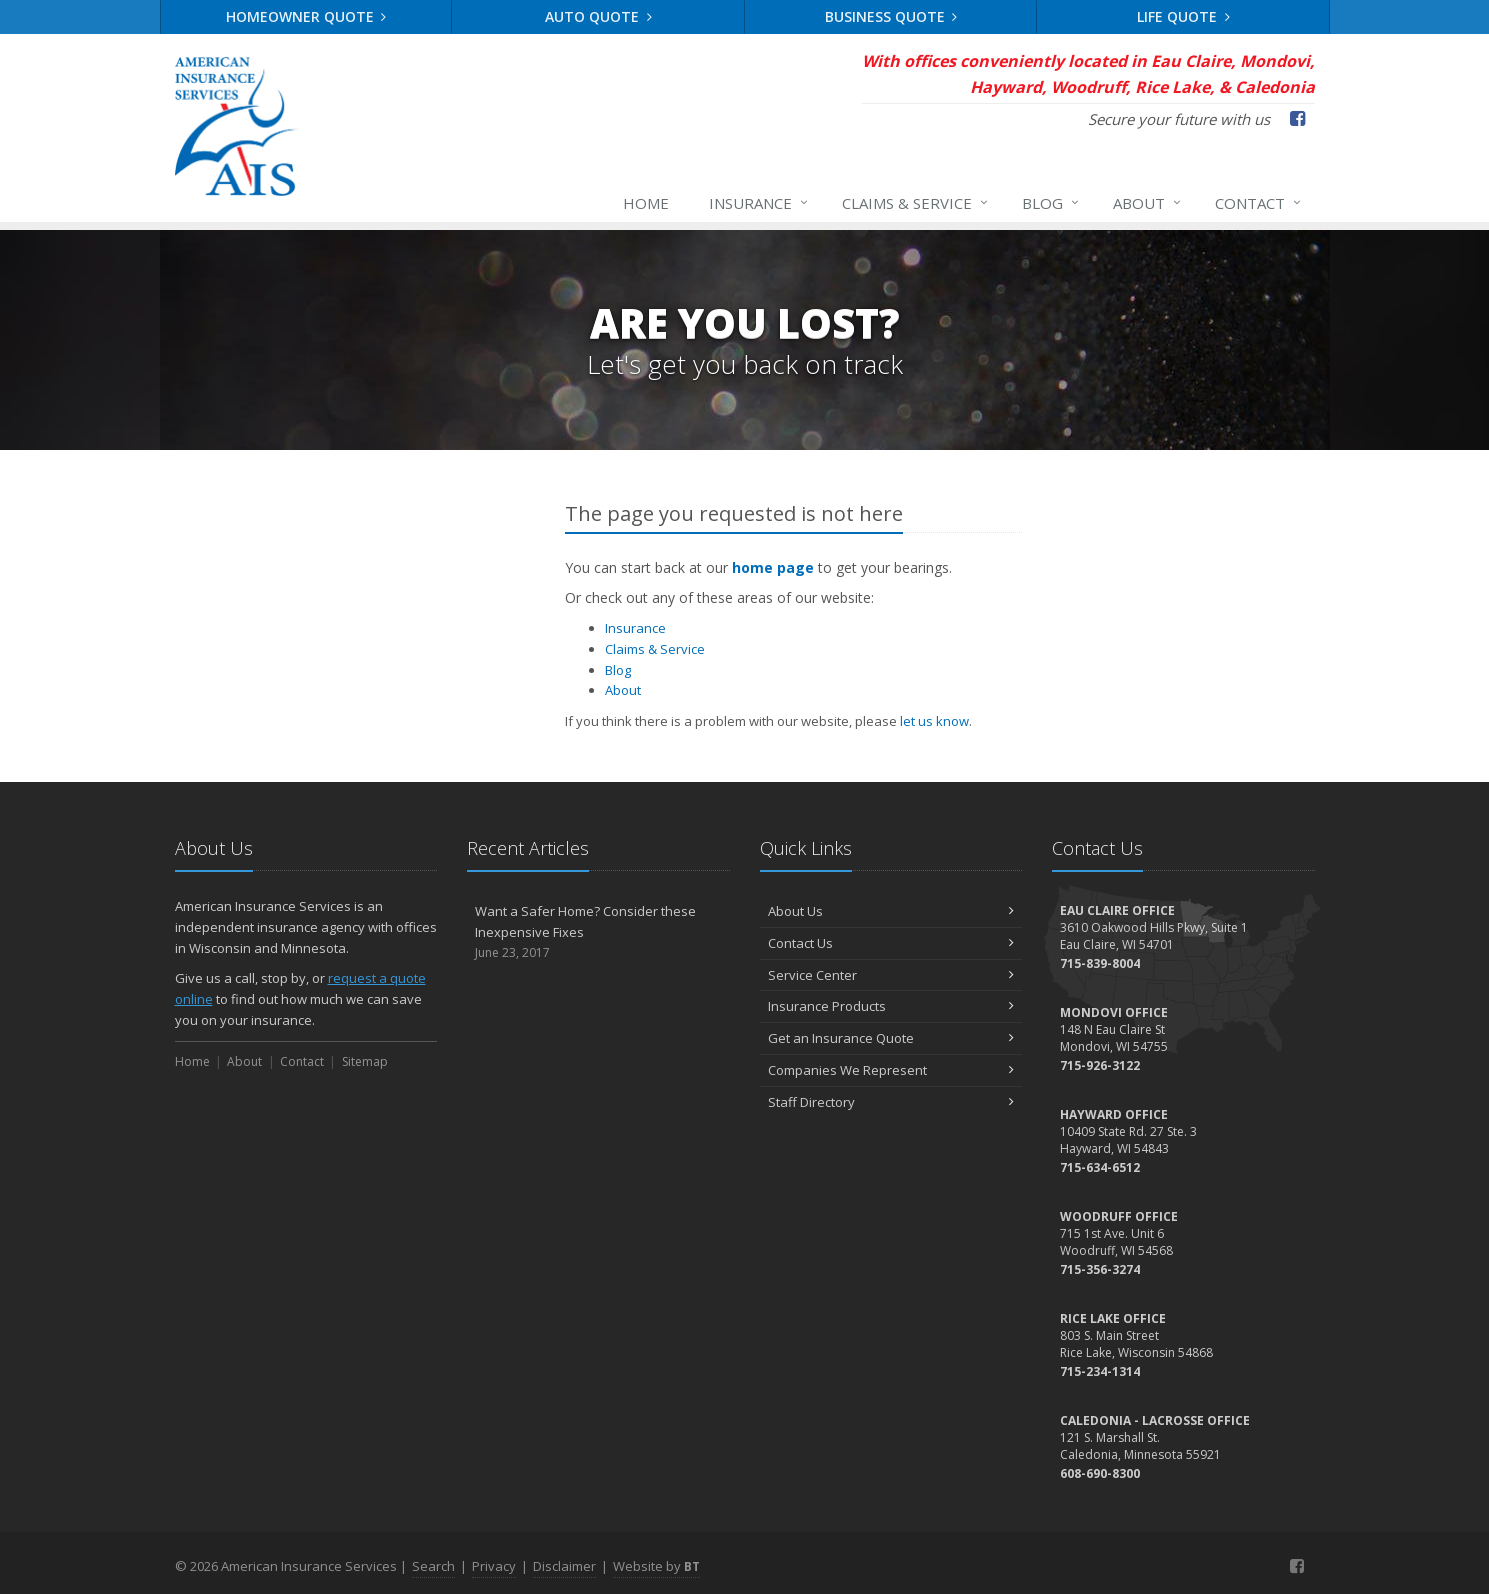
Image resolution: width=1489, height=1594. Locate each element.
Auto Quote (598, 16)
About (1148, 203)
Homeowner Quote (306, 16)
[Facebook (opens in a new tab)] (1297, 118)
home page (773, 567)
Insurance (759, 203)
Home (646, 203)
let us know (934, 721)
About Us (891, 911)
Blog (1051, 203)
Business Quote (891, 16)
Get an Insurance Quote (891, 1038)
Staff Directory (891, 1102)
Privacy (494, 1566)
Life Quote (1183, 16)
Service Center (891, 975)
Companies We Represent (891, 1070)
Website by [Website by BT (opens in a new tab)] (656, 1566)
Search (433, 1566)
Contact (1259, 203)
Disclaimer (564, 1566)
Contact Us (891, 943)
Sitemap (365, 1061)
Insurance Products (891, 1006)
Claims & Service (916, 203)
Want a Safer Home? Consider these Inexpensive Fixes (598, 932)
